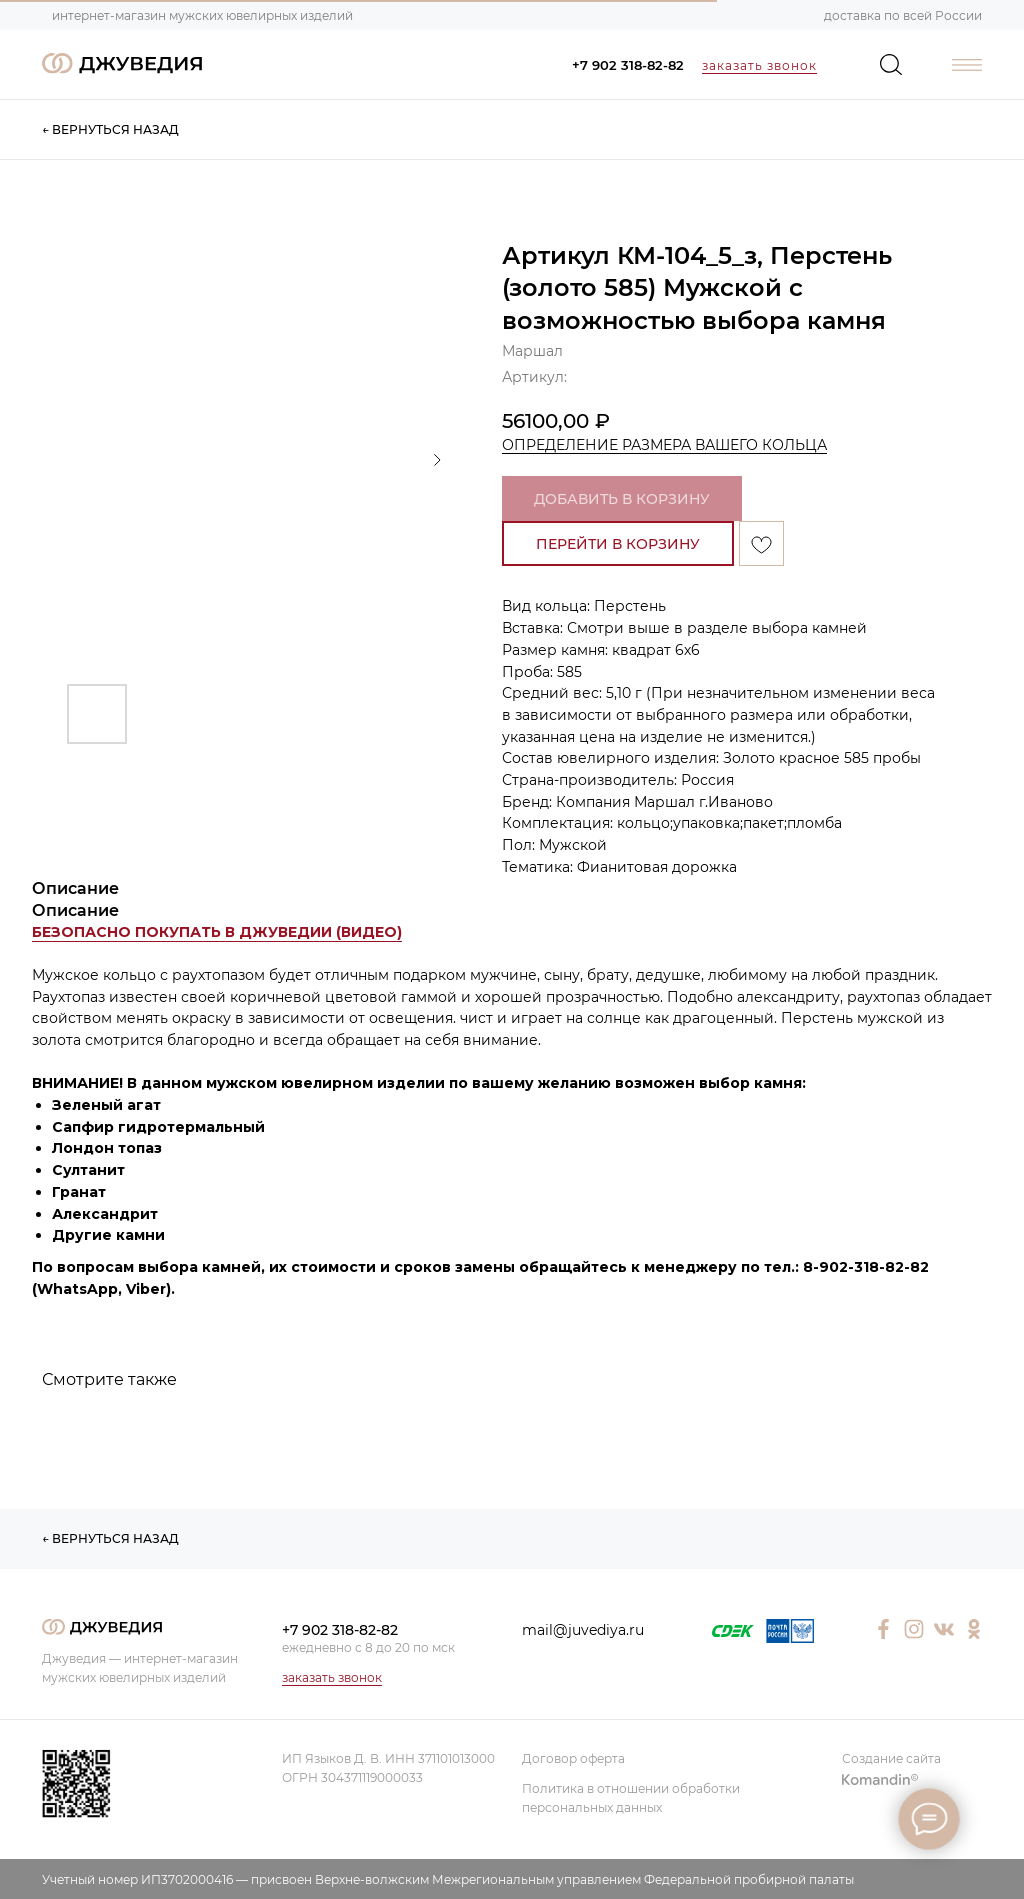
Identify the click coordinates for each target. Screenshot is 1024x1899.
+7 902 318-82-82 (628, 65)
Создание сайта (891, 1758)
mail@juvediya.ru (583, 1630)
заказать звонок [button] (759, 65)
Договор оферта (573, 1758)
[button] (217, 932)
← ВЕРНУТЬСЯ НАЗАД (110, 129)
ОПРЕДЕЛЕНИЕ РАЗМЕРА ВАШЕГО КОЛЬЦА (664, 445)
